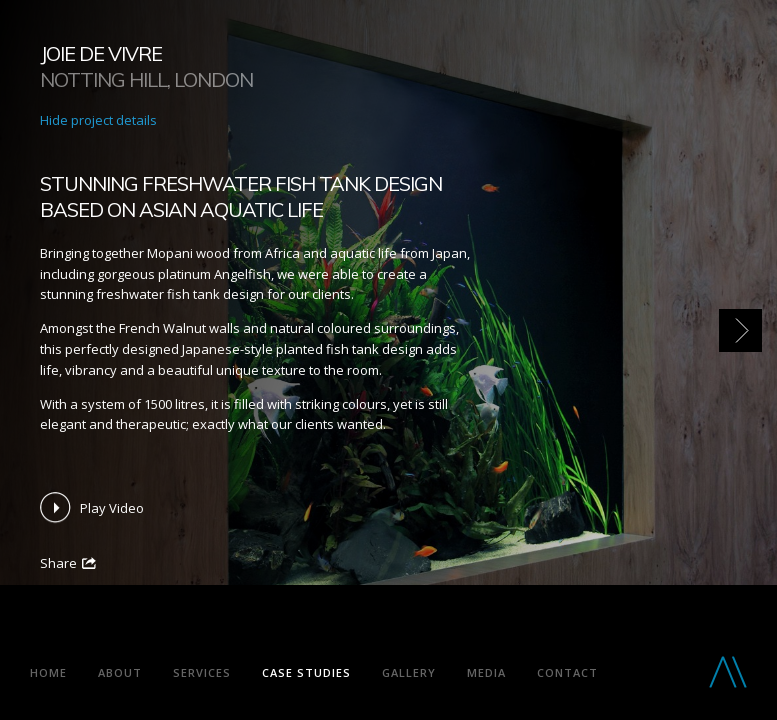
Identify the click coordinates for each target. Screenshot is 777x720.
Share (58, 563)
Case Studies (306, 672)
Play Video (112, 508)
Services (202, 672)
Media (486, 672)
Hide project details (98, 120)
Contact (567, 672)
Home (48, 672)
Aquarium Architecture (184, 632)
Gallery (409, 672)
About (120, 672)
